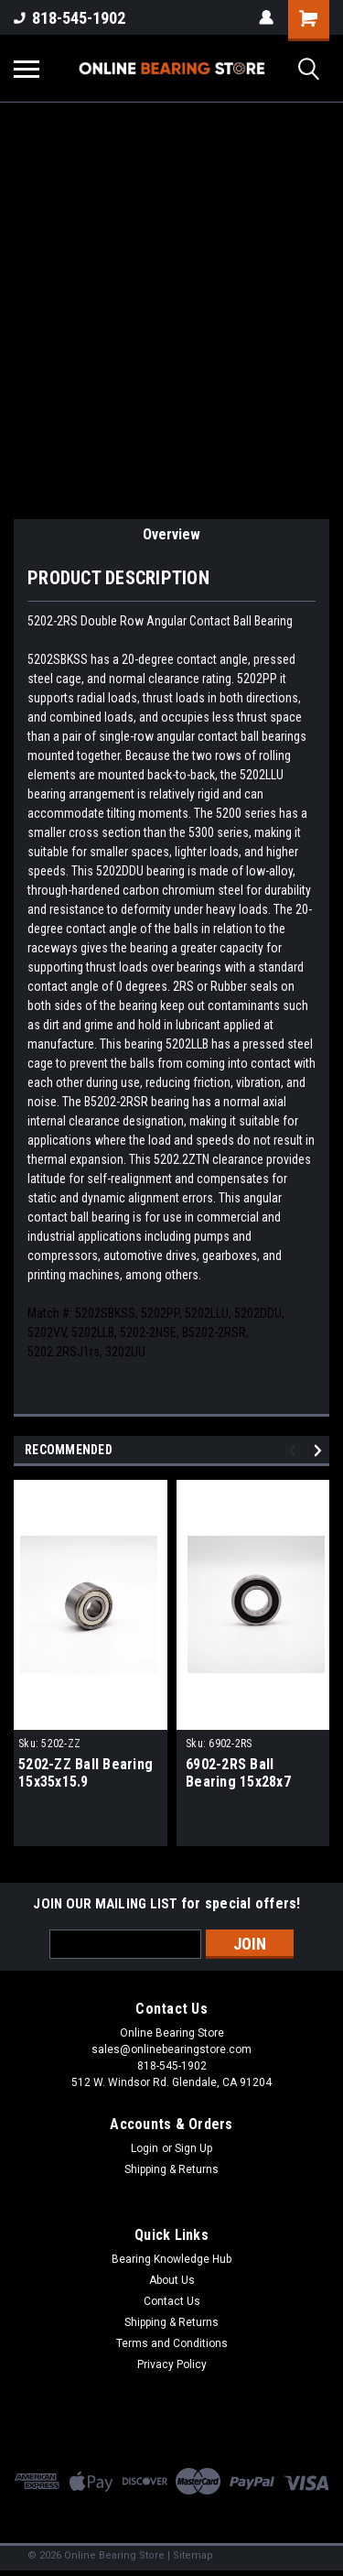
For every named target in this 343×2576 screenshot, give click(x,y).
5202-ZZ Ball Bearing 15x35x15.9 (85, 1772)
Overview (171, 534)
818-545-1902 (69, 17)
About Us (172, 2280)
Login (144, 2148)
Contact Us (172, 2301)
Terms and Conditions (172, 2343)
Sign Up (193, 2148)
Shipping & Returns (171, 2169)
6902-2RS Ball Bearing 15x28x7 (238, 1772)
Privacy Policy (172, 2364)
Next (320, 1450)
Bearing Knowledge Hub (171, 2259)
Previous (295, 1450)
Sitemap (193, 2555)
